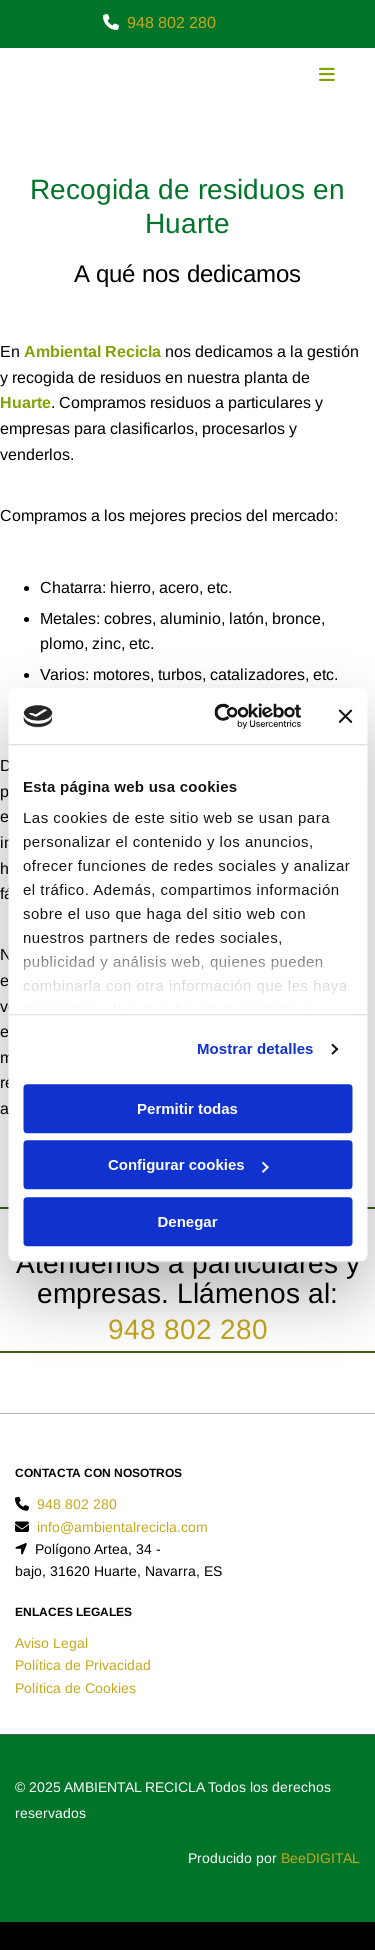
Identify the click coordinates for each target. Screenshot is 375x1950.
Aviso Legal (51, 1643)
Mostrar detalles (255, 1048)
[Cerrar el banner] (345, 716)
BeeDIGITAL (320, 1858)
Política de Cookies (75, 1688)
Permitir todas (187, 1108)
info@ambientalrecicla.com (122, 1527)
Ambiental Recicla (92, 351)
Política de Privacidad (83, 1665)
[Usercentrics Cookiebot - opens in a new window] (223, 716)
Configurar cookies (188, 1164)
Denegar (187, 1221)
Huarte (25, 402)
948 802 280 (171, 22)
